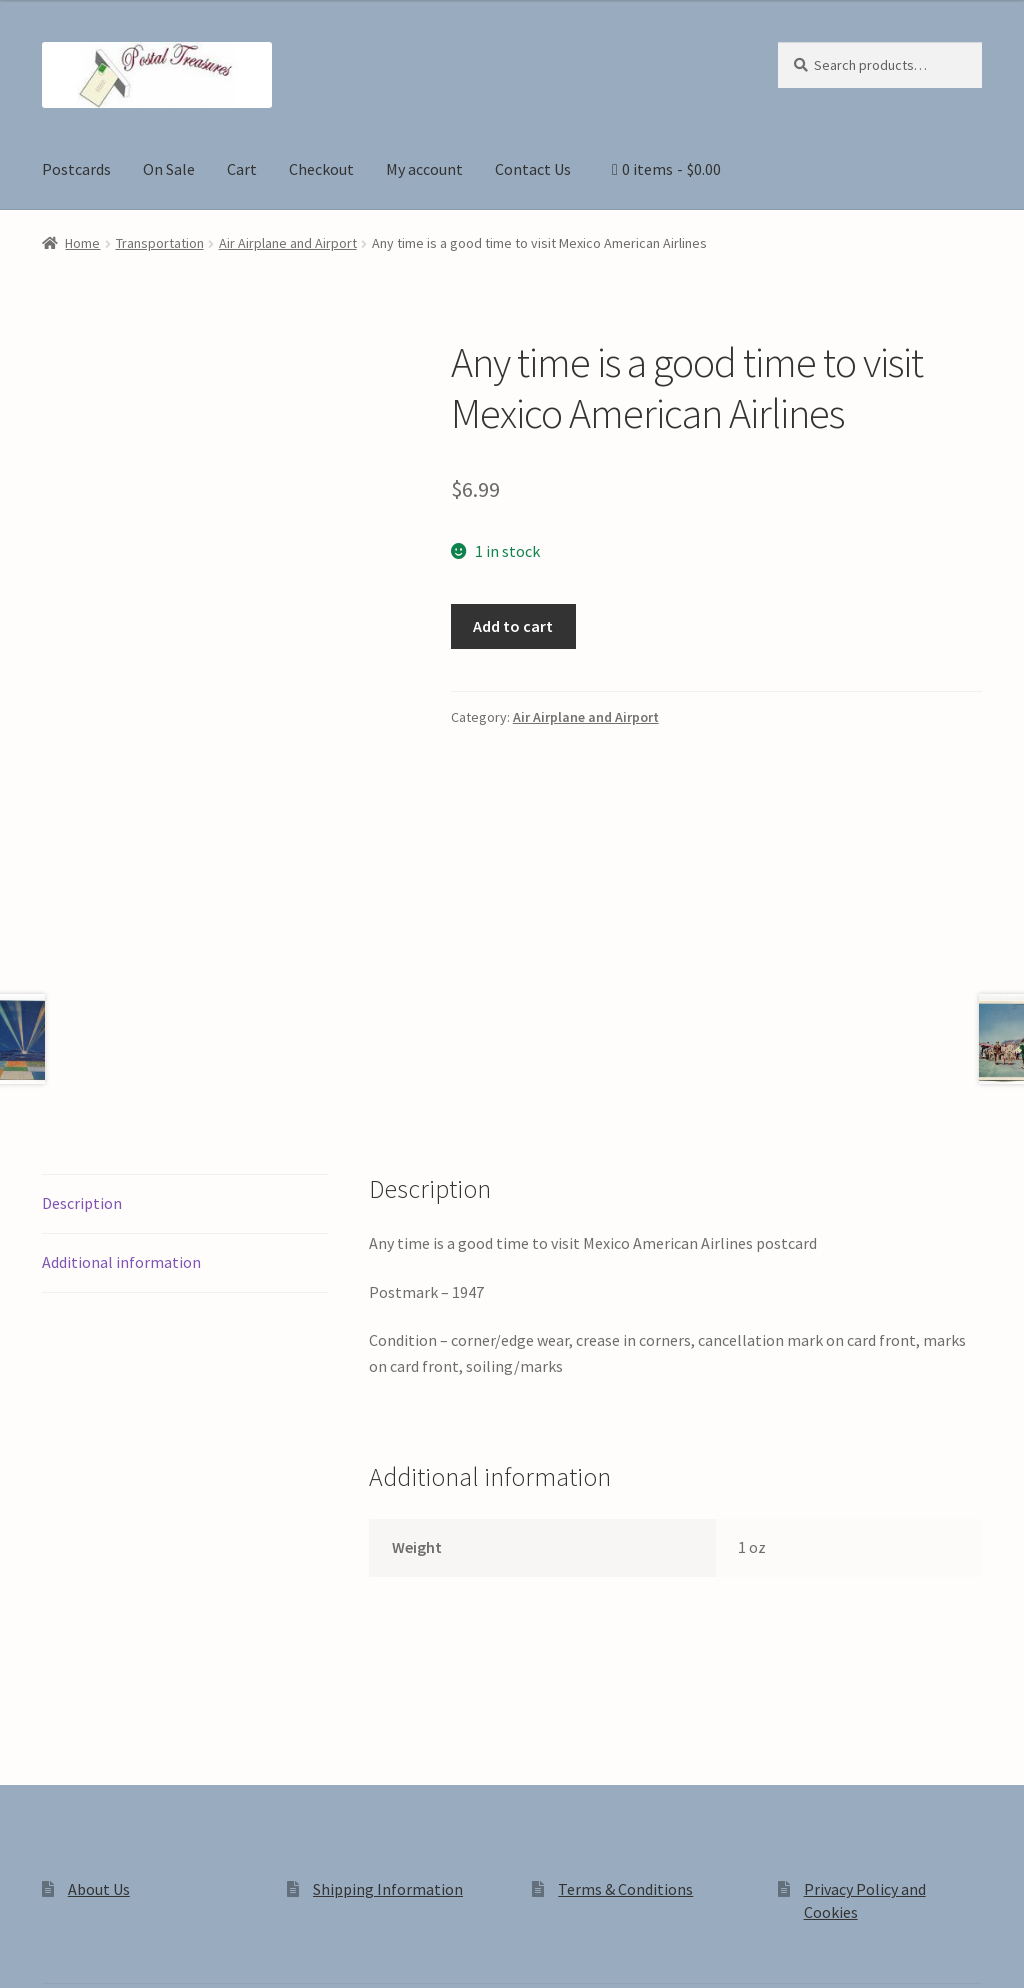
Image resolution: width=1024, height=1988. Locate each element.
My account (424, 169)
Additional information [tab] (121, 1016)
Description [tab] (82, 957)
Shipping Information (388, 1643)
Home (82, 243)
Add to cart (513, 626)
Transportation (160, 243)
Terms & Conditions (625, 1643)
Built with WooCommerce (323, 1818)
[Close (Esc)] (167, 1951)
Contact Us (533, 169)
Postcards (76, 169)
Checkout (321, 169)
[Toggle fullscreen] (70, 1951)
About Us (99, 1643)
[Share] (119, 1951)
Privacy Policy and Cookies (131, 1818)
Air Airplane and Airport (288, 243)
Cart (242, 169)
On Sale (169, 169)
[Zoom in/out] (22, 1951)
